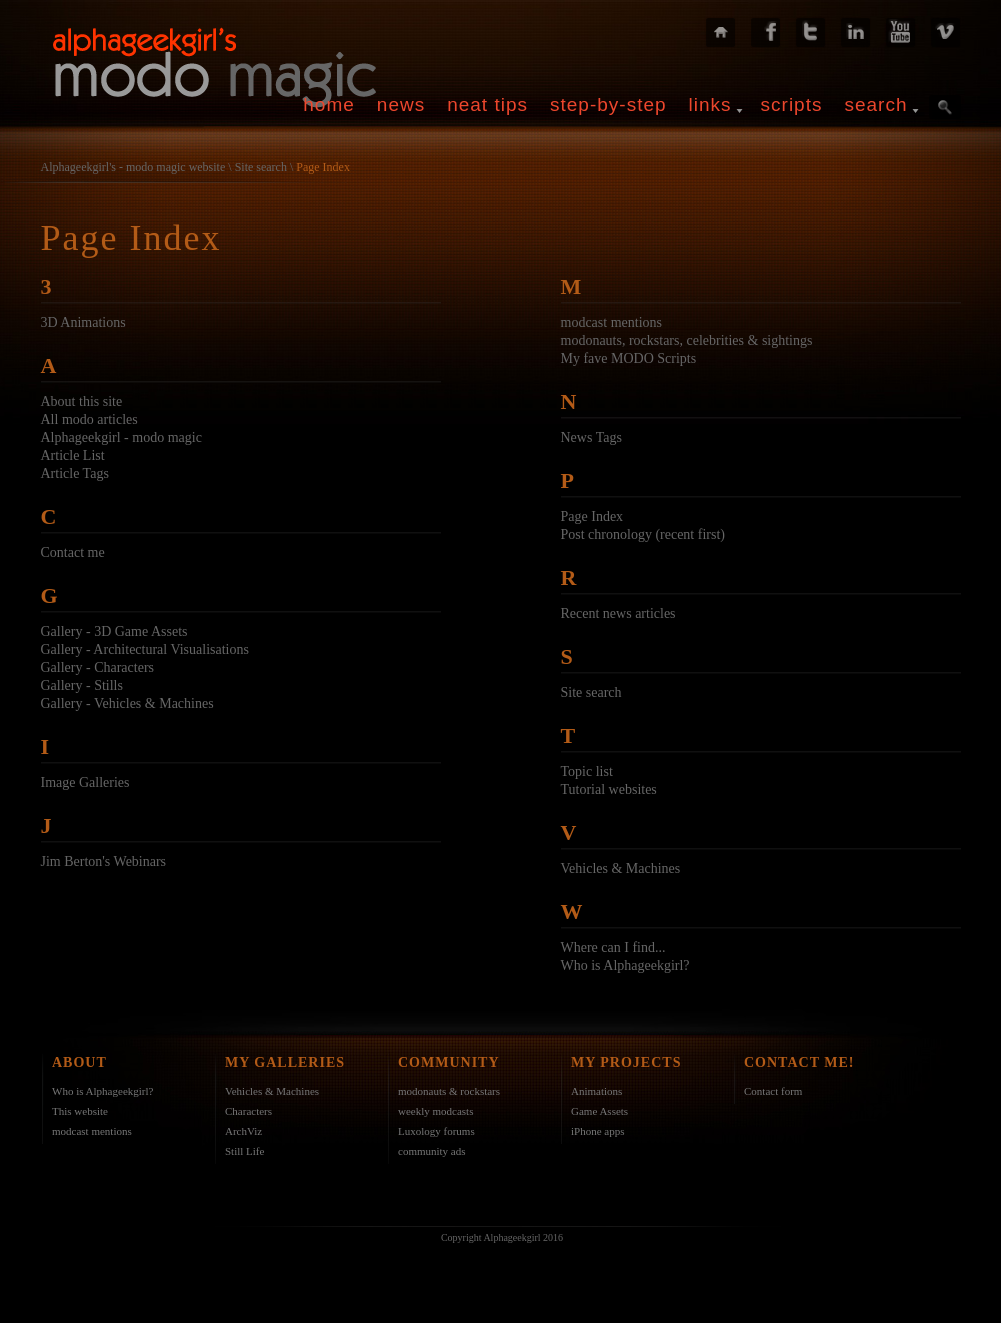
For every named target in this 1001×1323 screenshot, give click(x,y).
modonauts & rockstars (449, 1091)
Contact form (773, 1091)
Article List (73, 455)
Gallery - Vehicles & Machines (127, 703)
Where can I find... (613, 947)
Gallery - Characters (98, 667)
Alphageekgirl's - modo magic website (133, 167)
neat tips (487, 104)
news (401, 104)
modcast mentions (612, 322)
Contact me (73, 552)
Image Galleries (85, 782)
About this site (82, 401)
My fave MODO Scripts (629, 358)
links (710, 104)
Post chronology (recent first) (643, 534)
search (875, 104)
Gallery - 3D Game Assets (114, 631)
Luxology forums (436, 1131)
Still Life (244, 1151)
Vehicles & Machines (621, 868)
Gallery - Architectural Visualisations (145, 649)
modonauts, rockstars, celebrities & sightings (687, 340)
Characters (248, 1111)
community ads (432, 1151)
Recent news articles (618, 613)
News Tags (591, 437)
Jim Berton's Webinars (104, 861)
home (329, 104)
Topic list (587, 771)
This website (80, 1111)
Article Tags (75, 473)
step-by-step (608, 104)
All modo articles (89, 419)
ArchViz (243, 1131)
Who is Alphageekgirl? (625, 965)
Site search (261, 167)
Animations (596, 1091)
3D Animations (83, 322)
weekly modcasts (435, 1111)
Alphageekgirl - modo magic (121, 437)
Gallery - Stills (82, 685)
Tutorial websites (609, 789)
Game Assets (599, 1111)
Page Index (323, 167)
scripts (792, 104)
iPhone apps (597, 1131)
